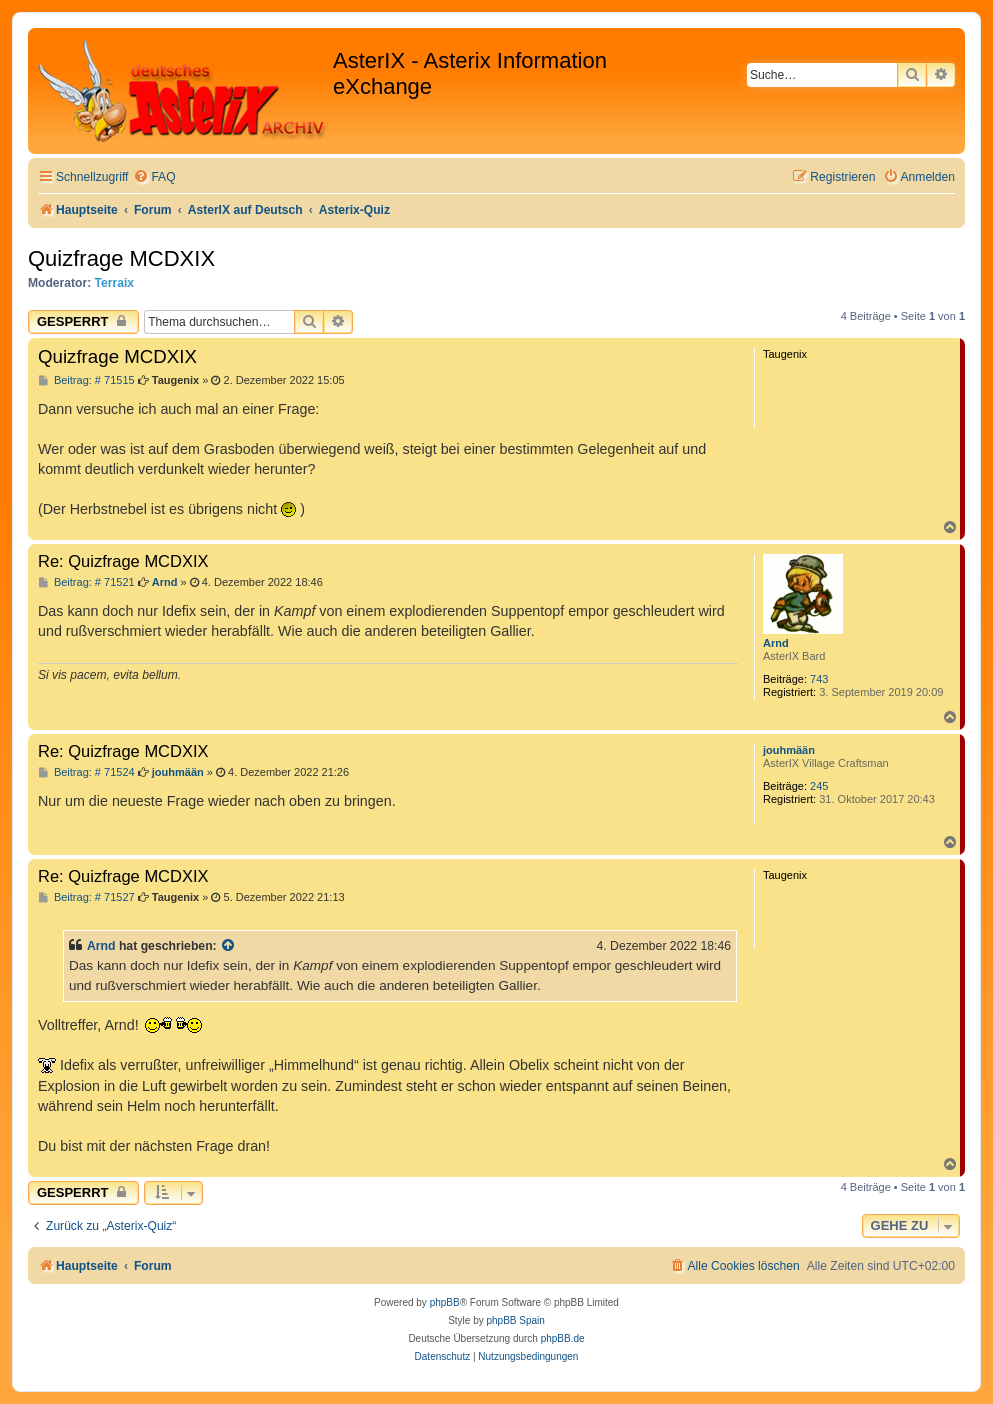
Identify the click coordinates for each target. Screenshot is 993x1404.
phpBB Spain (515, 1320)
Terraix (114, 283)
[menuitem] (154, 177)
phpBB (445, 1302)
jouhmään (789, 750)
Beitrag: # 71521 (86, 582)
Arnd (776, 643)
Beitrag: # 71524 (86, 772)
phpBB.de (563, 1338)
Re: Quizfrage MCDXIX (123, 561)
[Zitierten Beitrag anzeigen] (229, 946)
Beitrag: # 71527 (86, 897)
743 (819, 679)
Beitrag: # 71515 (86, 380)
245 (819, 786)
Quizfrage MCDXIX (121, 258)
